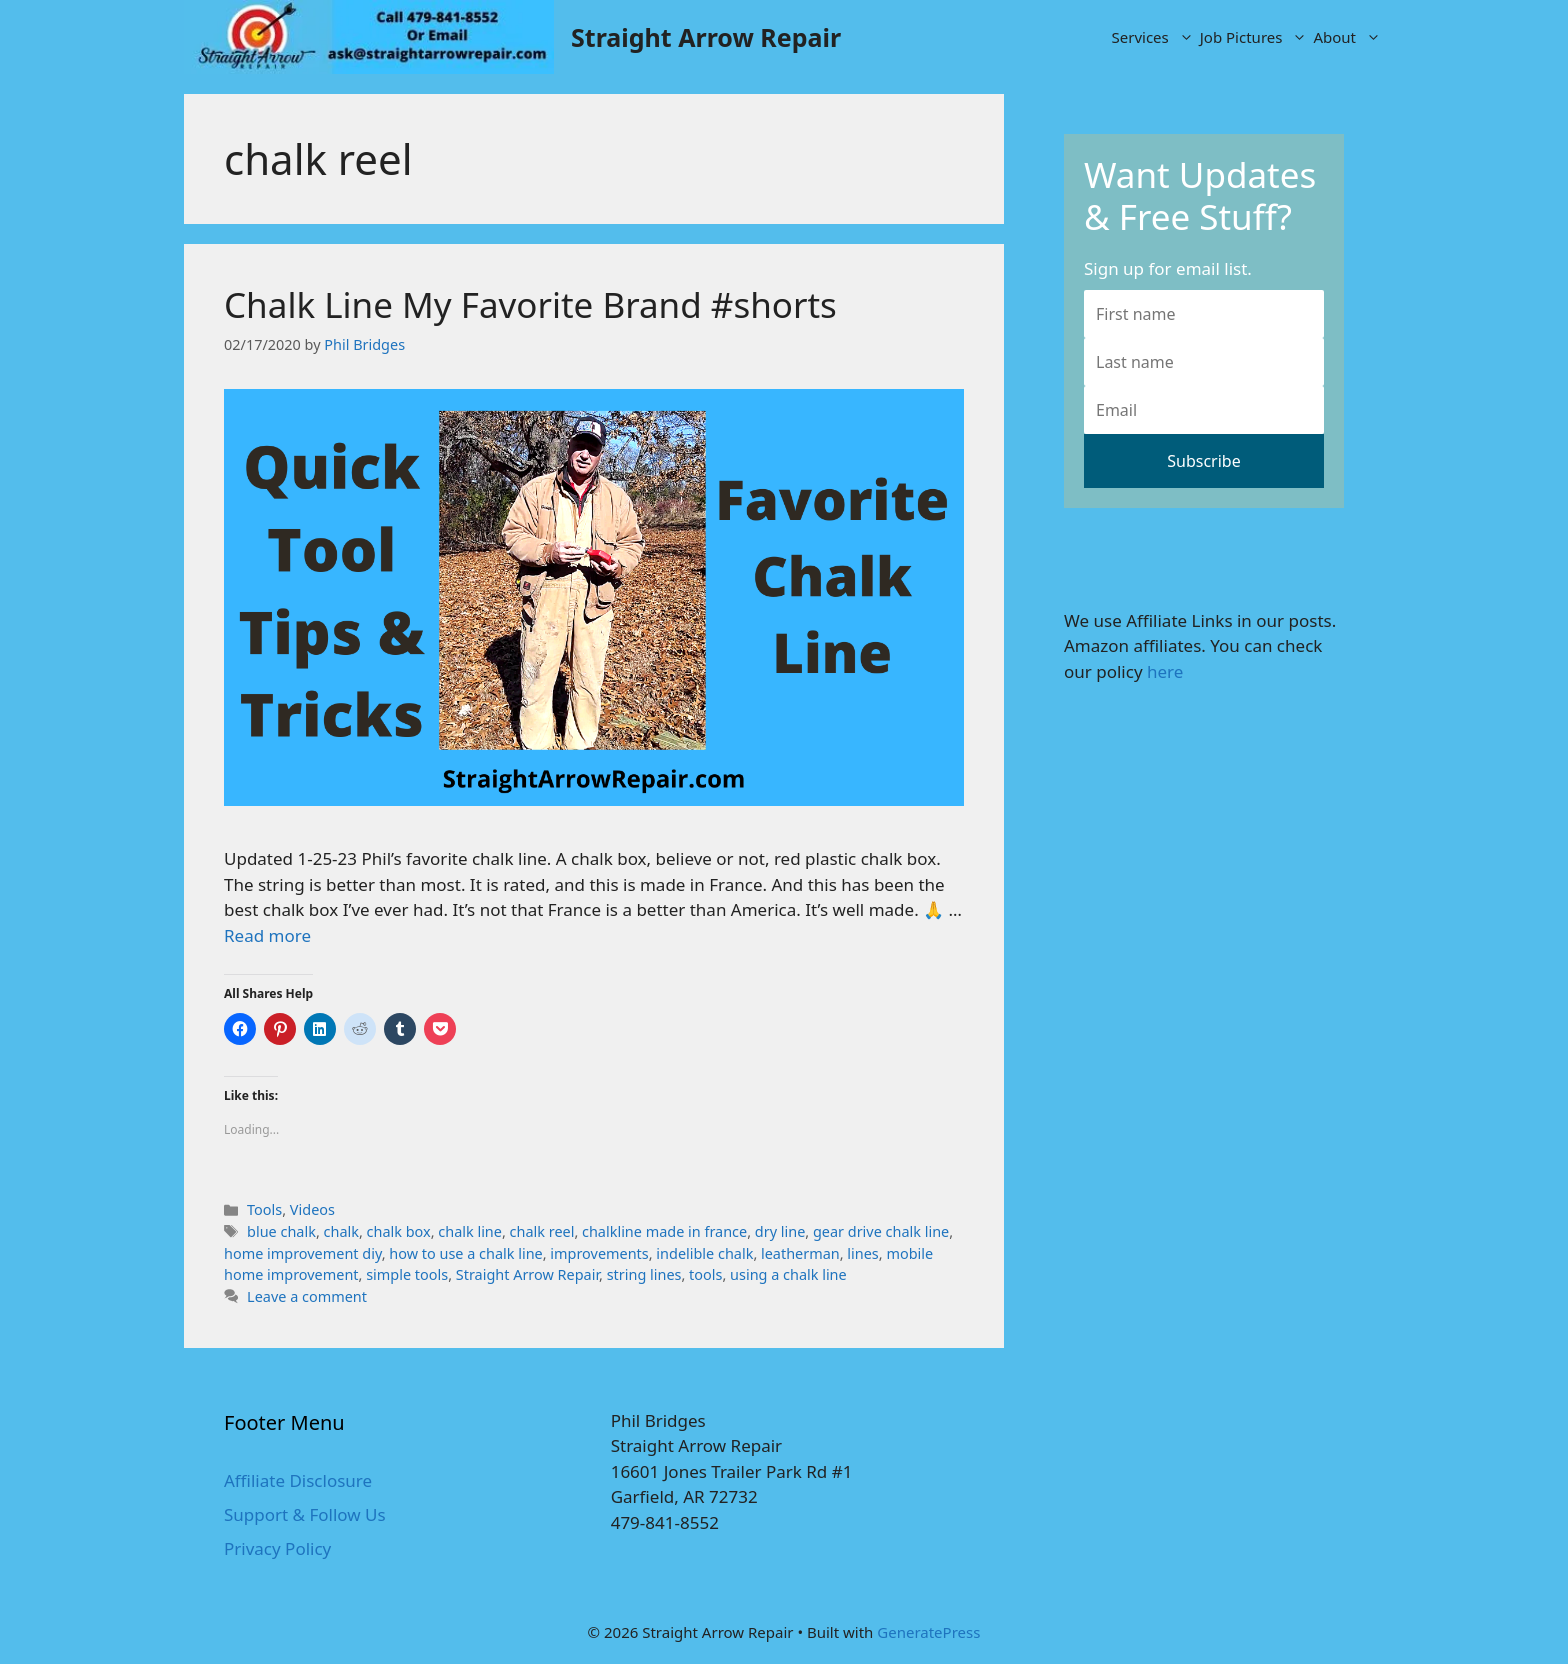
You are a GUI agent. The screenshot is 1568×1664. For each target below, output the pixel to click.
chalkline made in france (664, 1231)
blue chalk (281, 1231)
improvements (599, 1253)
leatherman (800, 1253)
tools (705, 1274)
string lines (644, 1274)
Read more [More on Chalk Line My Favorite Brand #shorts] (267, 935)
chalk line (470, 1231)
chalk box (399, 1231)
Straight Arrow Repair (706, 37)
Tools (264, 1209)
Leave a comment (307, 1296)
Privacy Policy (277, 1548)
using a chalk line (788, 1274)
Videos (312, 1209)
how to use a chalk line (465, 1253)
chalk (341, 1231)
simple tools (407, 1274)
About (1348, 37)
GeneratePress (928, 1632)
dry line (780, 1231)
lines (862, 1253)
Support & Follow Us (305, 1514)
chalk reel (542, 1231)
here (1165, 671)
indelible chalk (704, 1253)
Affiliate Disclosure (298, 1480)
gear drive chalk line (881, 1231)
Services (1154, 37)
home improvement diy (303, 1253)
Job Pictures (1255, 37)
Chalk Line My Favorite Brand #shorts (530, 304)
